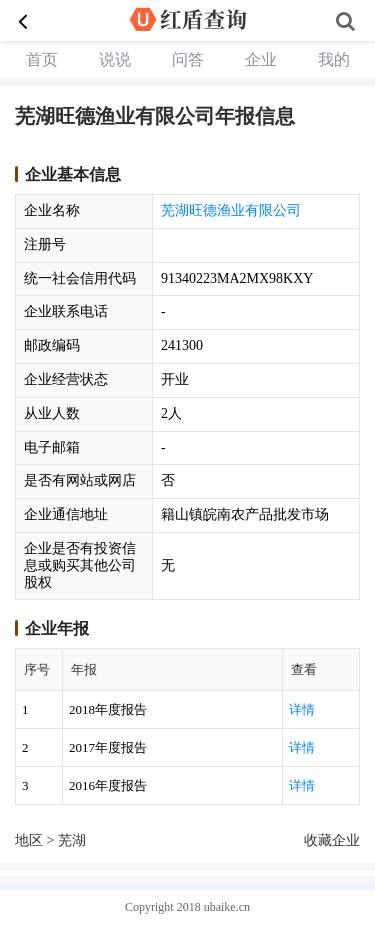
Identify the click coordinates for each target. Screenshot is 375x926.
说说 (115, 59)
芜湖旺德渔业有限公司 (231, 210)
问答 (188, 59)
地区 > (36, 840)
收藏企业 (332, 840)
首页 (42, 59)
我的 (334, 59)
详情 (302, 709)
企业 (261, 59)
